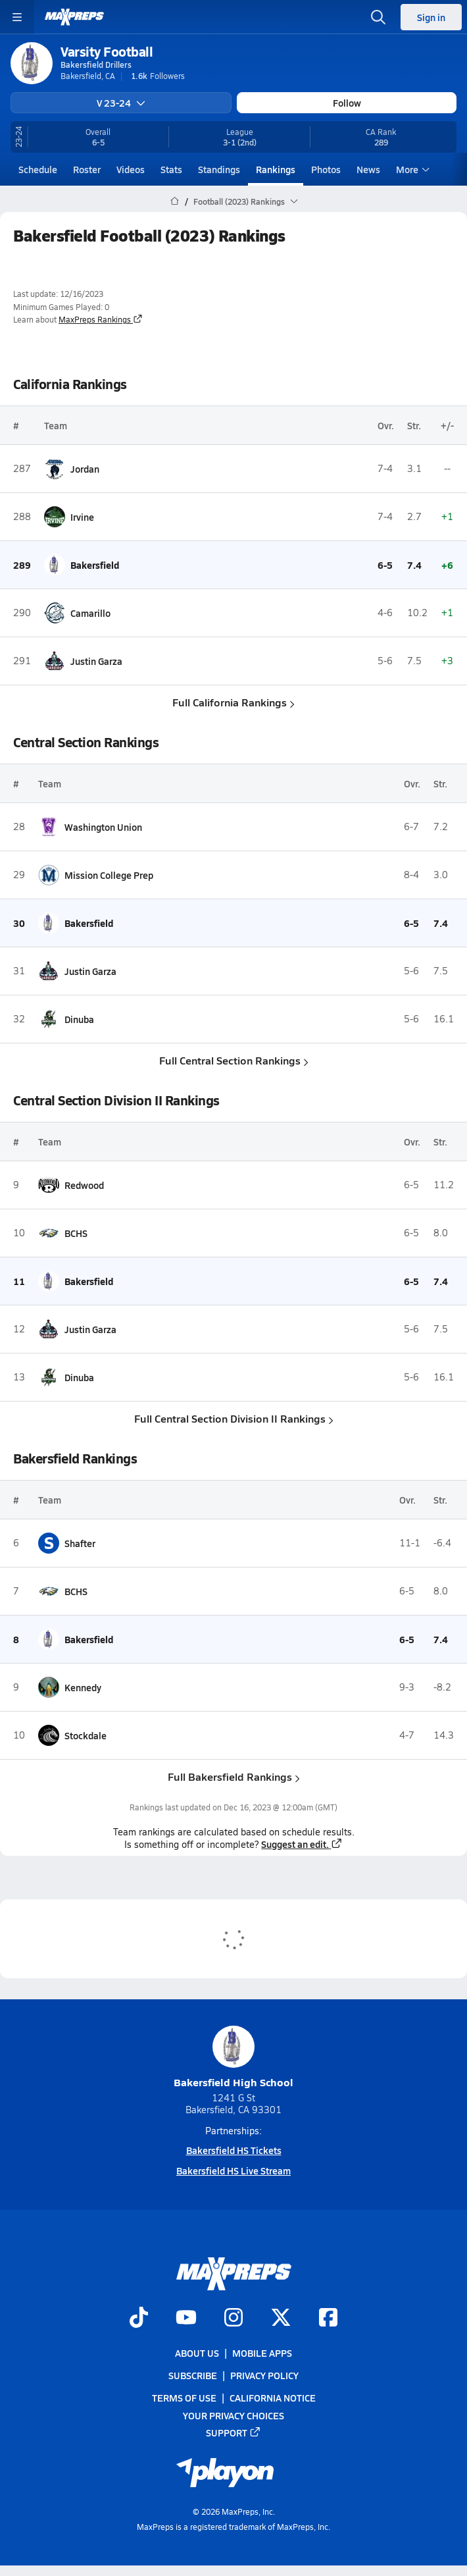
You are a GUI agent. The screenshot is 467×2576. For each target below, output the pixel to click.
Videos (130, 169)
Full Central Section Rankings (233, 1060)
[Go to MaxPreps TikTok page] (138, 2318)
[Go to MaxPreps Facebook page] (328, 2318)
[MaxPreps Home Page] (175, 201)
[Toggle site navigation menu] (17, 17)
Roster (87, 169)
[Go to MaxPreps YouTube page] (186, 2318)
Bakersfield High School (233, 2058)
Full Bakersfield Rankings (234, 1776)
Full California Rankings (233, 702)
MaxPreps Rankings (101, 319)
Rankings (275, 169)
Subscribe (192, 2375)
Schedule (37, 169)
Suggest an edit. (302, 1844)
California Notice (273, 2398)
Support (233, 2432)
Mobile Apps (262, 2352)
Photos (326, 169)
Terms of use (184, 2398)
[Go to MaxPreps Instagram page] (233, 2318)
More (411, 169)
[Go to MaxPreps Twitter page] (280, 2318)
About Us (197, 2352)
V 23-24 (121, 102)
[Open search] (378, 17)
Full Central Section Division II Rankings (233, 1418)
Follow (347, 102)
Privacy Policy (264, 2375)
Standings (219, 169)
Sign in (431, 17)
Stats (171, 169)
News (368, 169)
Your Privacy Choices (233, 2415)
